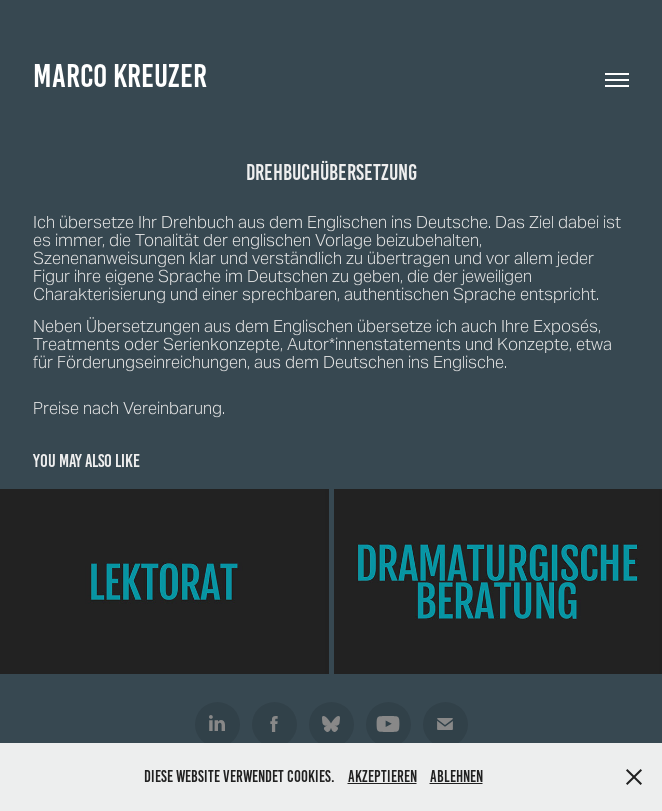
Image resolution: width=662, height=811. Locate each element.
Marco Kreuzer (120, 76)
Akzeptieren (382, 776)
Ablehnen (456, 776)
